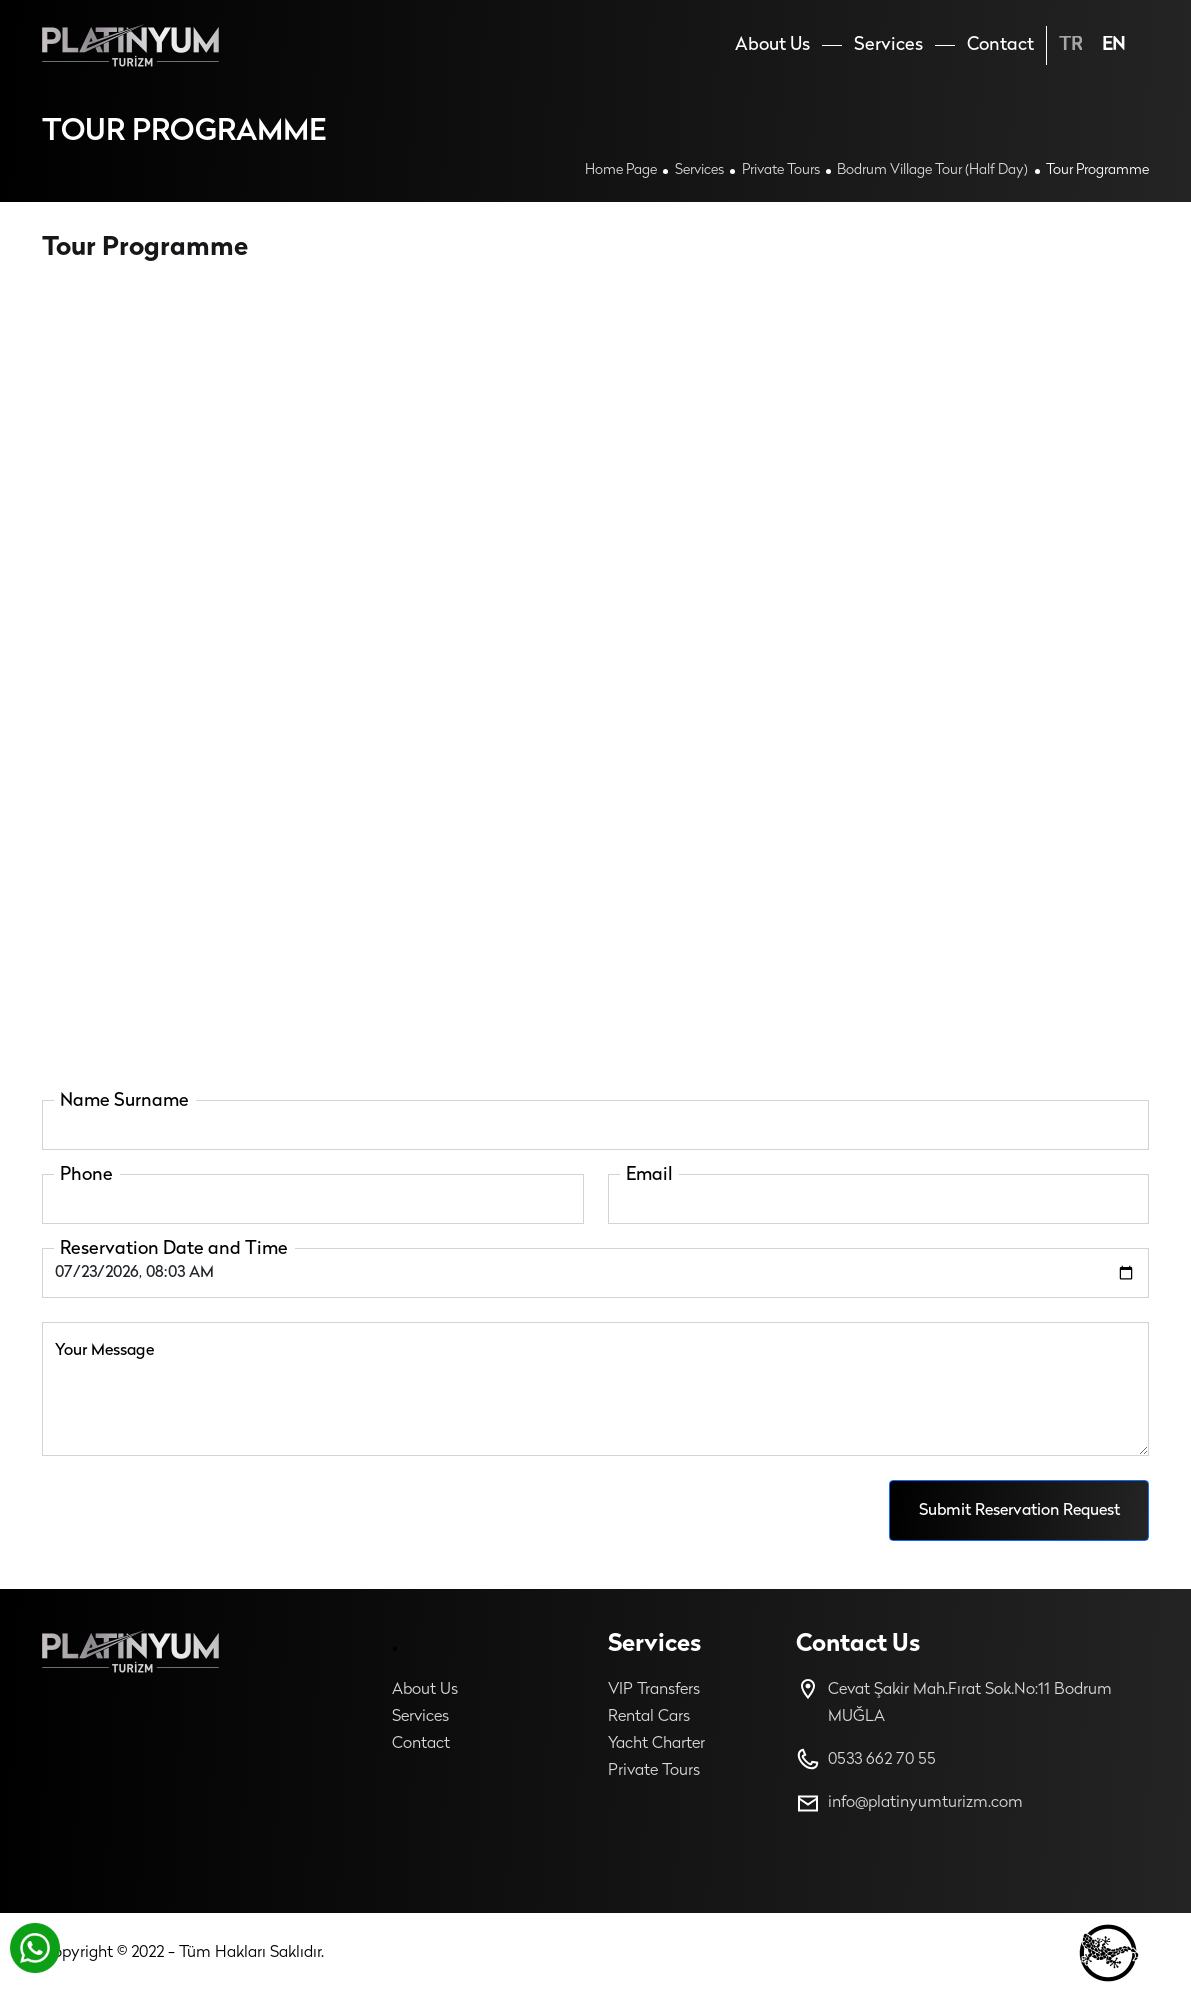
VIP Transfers (654, 1690)
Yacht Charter (656, 1744)
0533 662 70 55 (866, 1759)
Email (649, 1175)
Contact (421, 1744)
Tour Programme (1097, 170)
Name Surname (124, 1101)
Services (699, 170)
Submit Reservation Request (1019, 1511)
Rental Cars (649, 1717)
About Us (425, 1690)
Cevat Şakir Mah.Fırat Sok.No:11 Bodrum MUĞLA (954, 1701)
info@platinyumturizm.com (909, 1803)
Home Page (621, 170)
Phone (86, 1175)
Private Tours (781, 170)
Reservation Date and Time (174, 1249)
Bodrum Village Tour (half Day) (932, 170)
